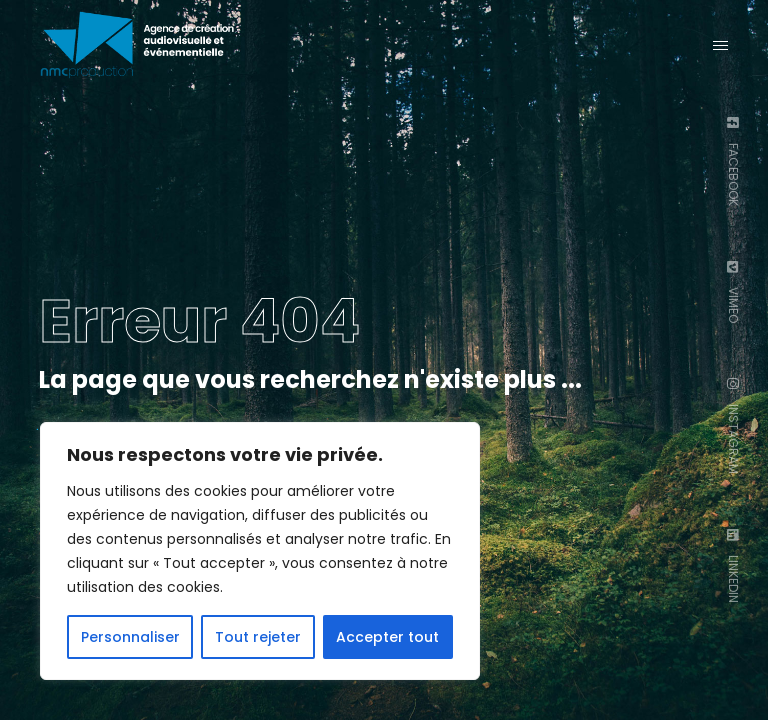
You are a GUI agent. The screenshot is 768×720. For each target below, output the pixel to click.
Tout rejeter (258, 637)
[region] (260, 551)
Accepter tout (387, 637)
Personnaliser (130, 637)
